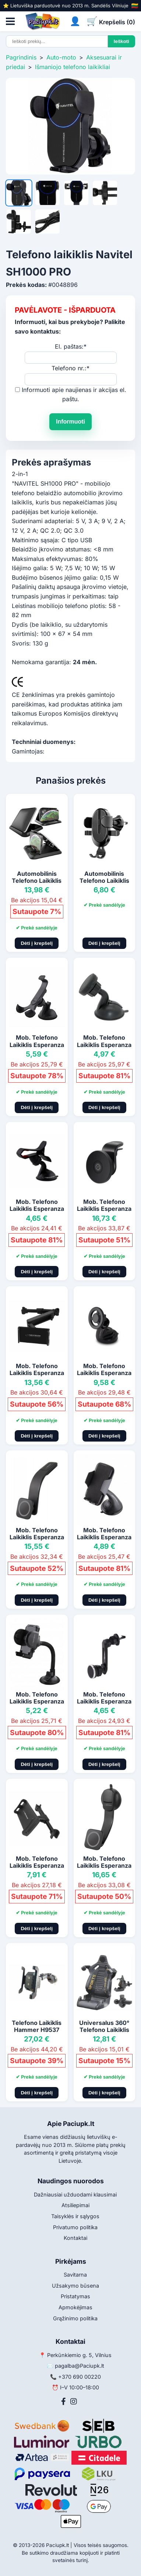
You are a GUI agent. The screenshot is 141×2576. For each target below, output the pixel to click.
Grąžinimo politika (75, 2318)
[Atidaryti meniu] (10, 21)
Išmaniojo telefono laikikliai (72, 67)
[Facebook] (63, 2401)
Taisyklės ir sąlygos (75, 2216)
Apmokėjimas (75, 2307)
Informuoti (70, 421)
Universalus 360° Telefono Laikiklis (104, 2026)
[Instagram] (73, 2401)
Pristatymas (75, 2296)
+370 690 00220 (79, 2377)
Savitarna (75, 2274)
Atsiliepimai (75, 2205)
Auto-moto (61, 57)
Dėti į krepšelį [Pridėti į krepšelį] (37, 943)
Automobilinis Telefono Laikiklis (36, 877)
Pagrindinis (21, 57)
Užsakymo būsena (75, 2285)
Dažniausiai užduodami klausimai (75, 2194)
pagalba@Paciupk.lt (79, 2366)
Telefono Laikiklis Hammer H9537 (36, 2026)
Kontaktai (75, 2238)
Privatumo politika (75, 2227)
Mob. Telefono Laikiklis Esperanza (37, 1041)
